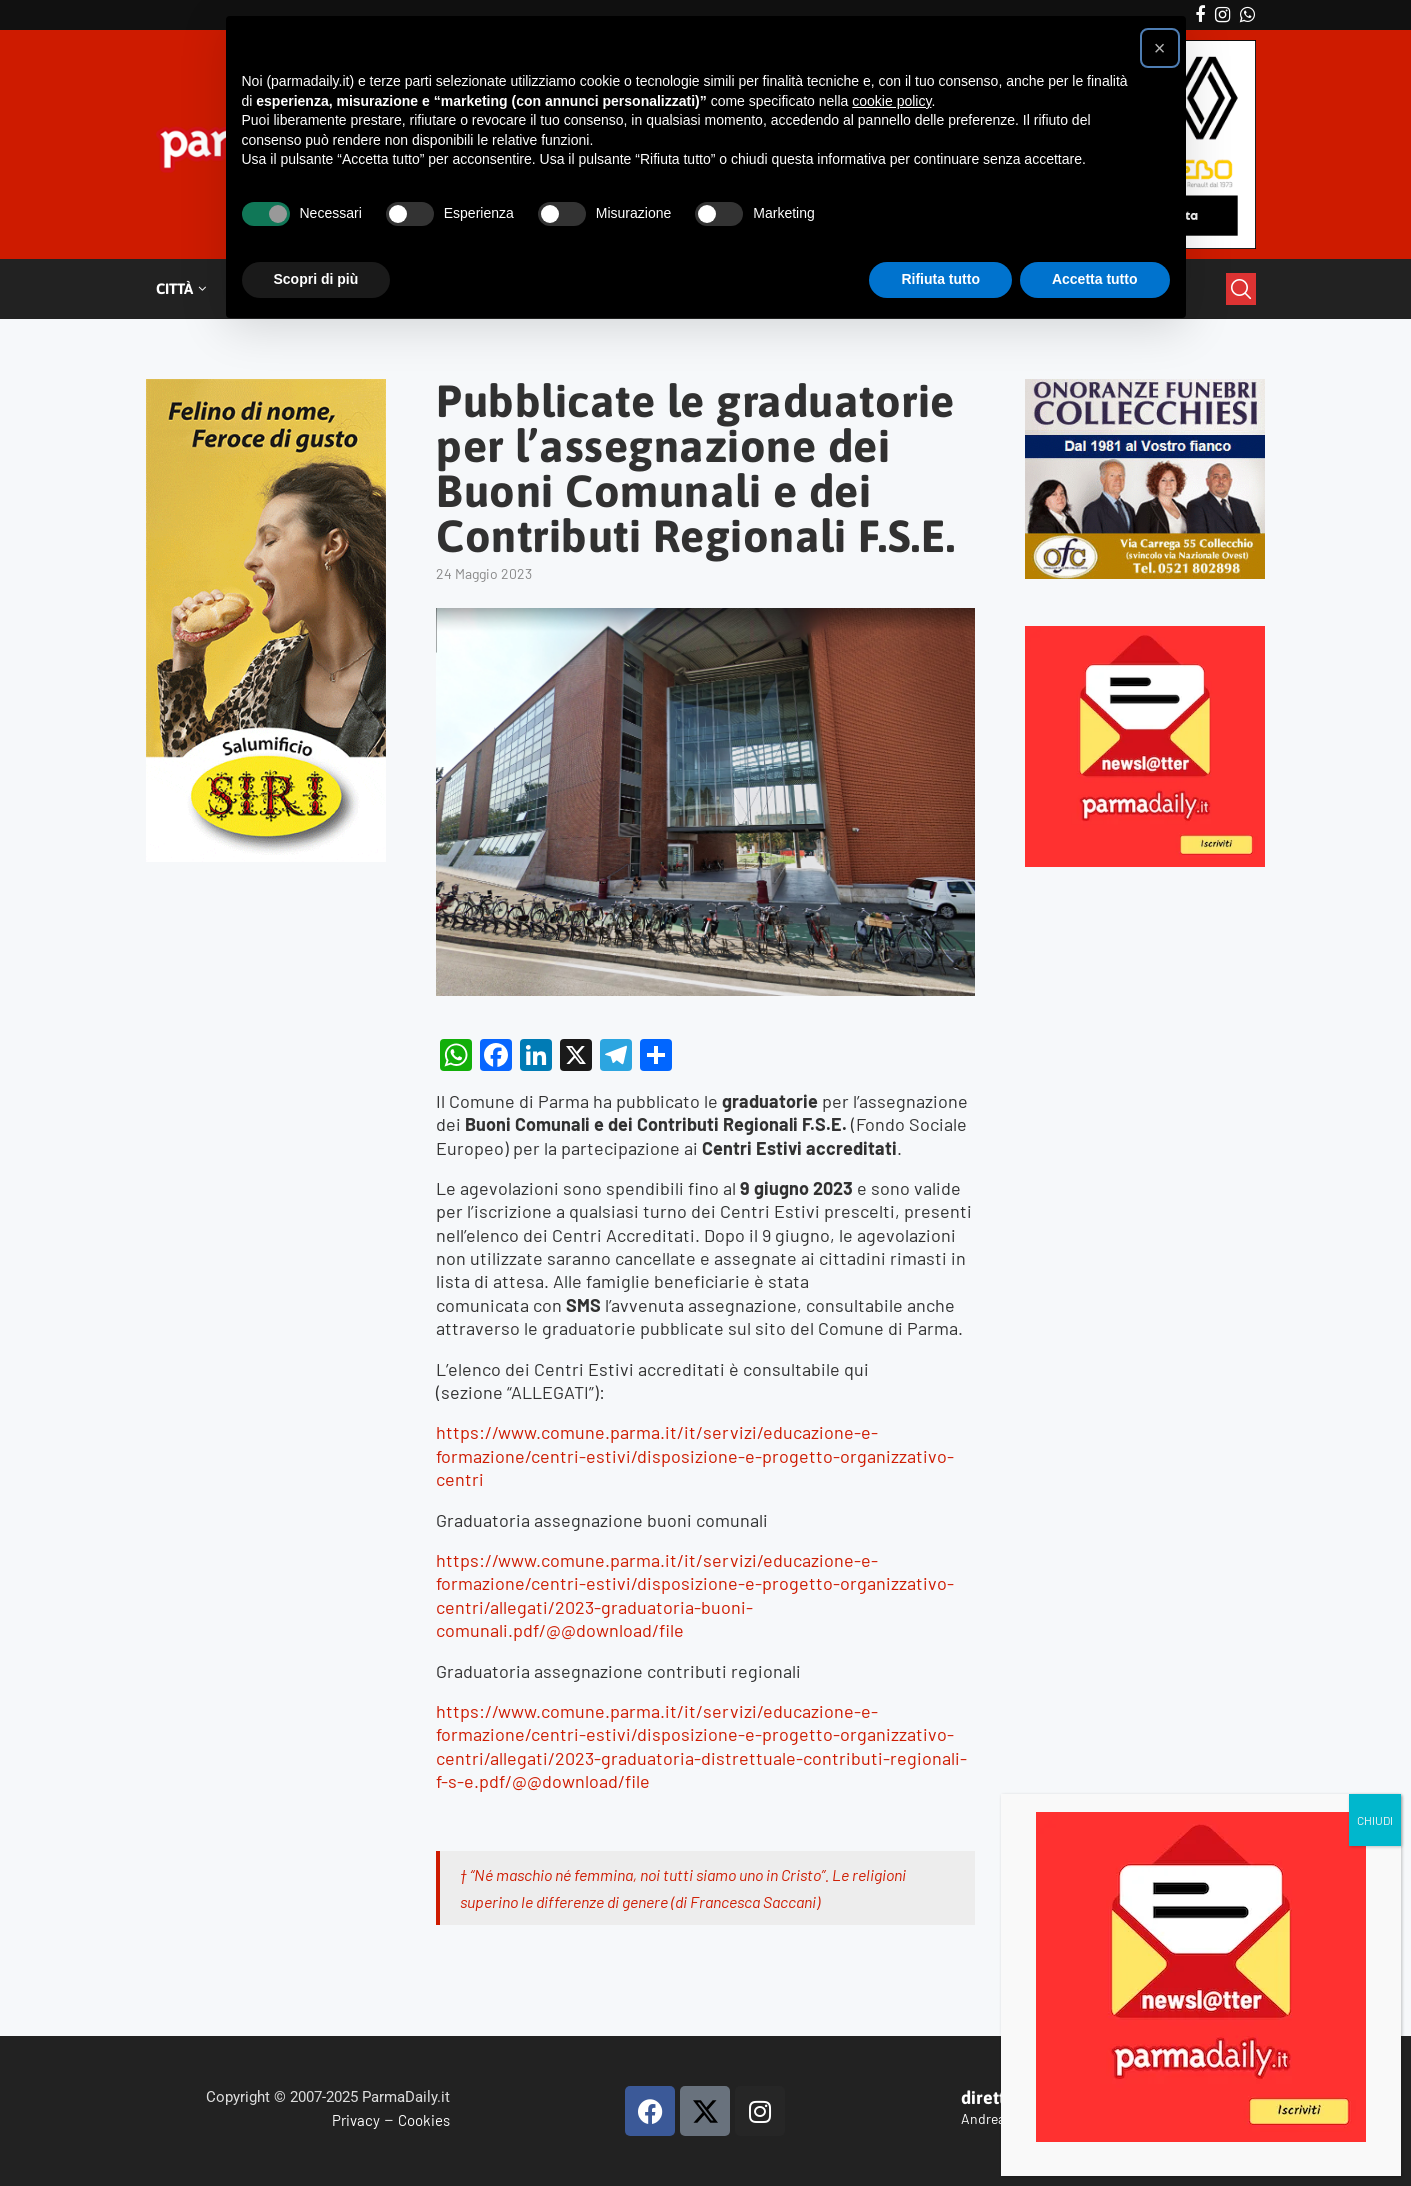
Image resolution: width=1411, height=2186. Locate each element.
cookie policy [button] (891, 101)
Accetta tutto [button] (1095, 279)
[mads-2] (1145, 387)
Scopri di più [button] (316, 279)
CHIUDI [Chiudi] (1375, 1820)
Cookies (424, 2120)
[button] (1160, 48)
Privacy (356, 2120)
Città (174, 288)
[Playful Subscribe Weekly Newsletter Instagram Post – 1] (1145, 634)
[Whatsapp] (1247, 15)
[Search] (1241, 289)
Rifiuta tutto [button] (940, 279)
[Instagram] (1222, 15)
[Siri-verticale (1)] (266, 387)
